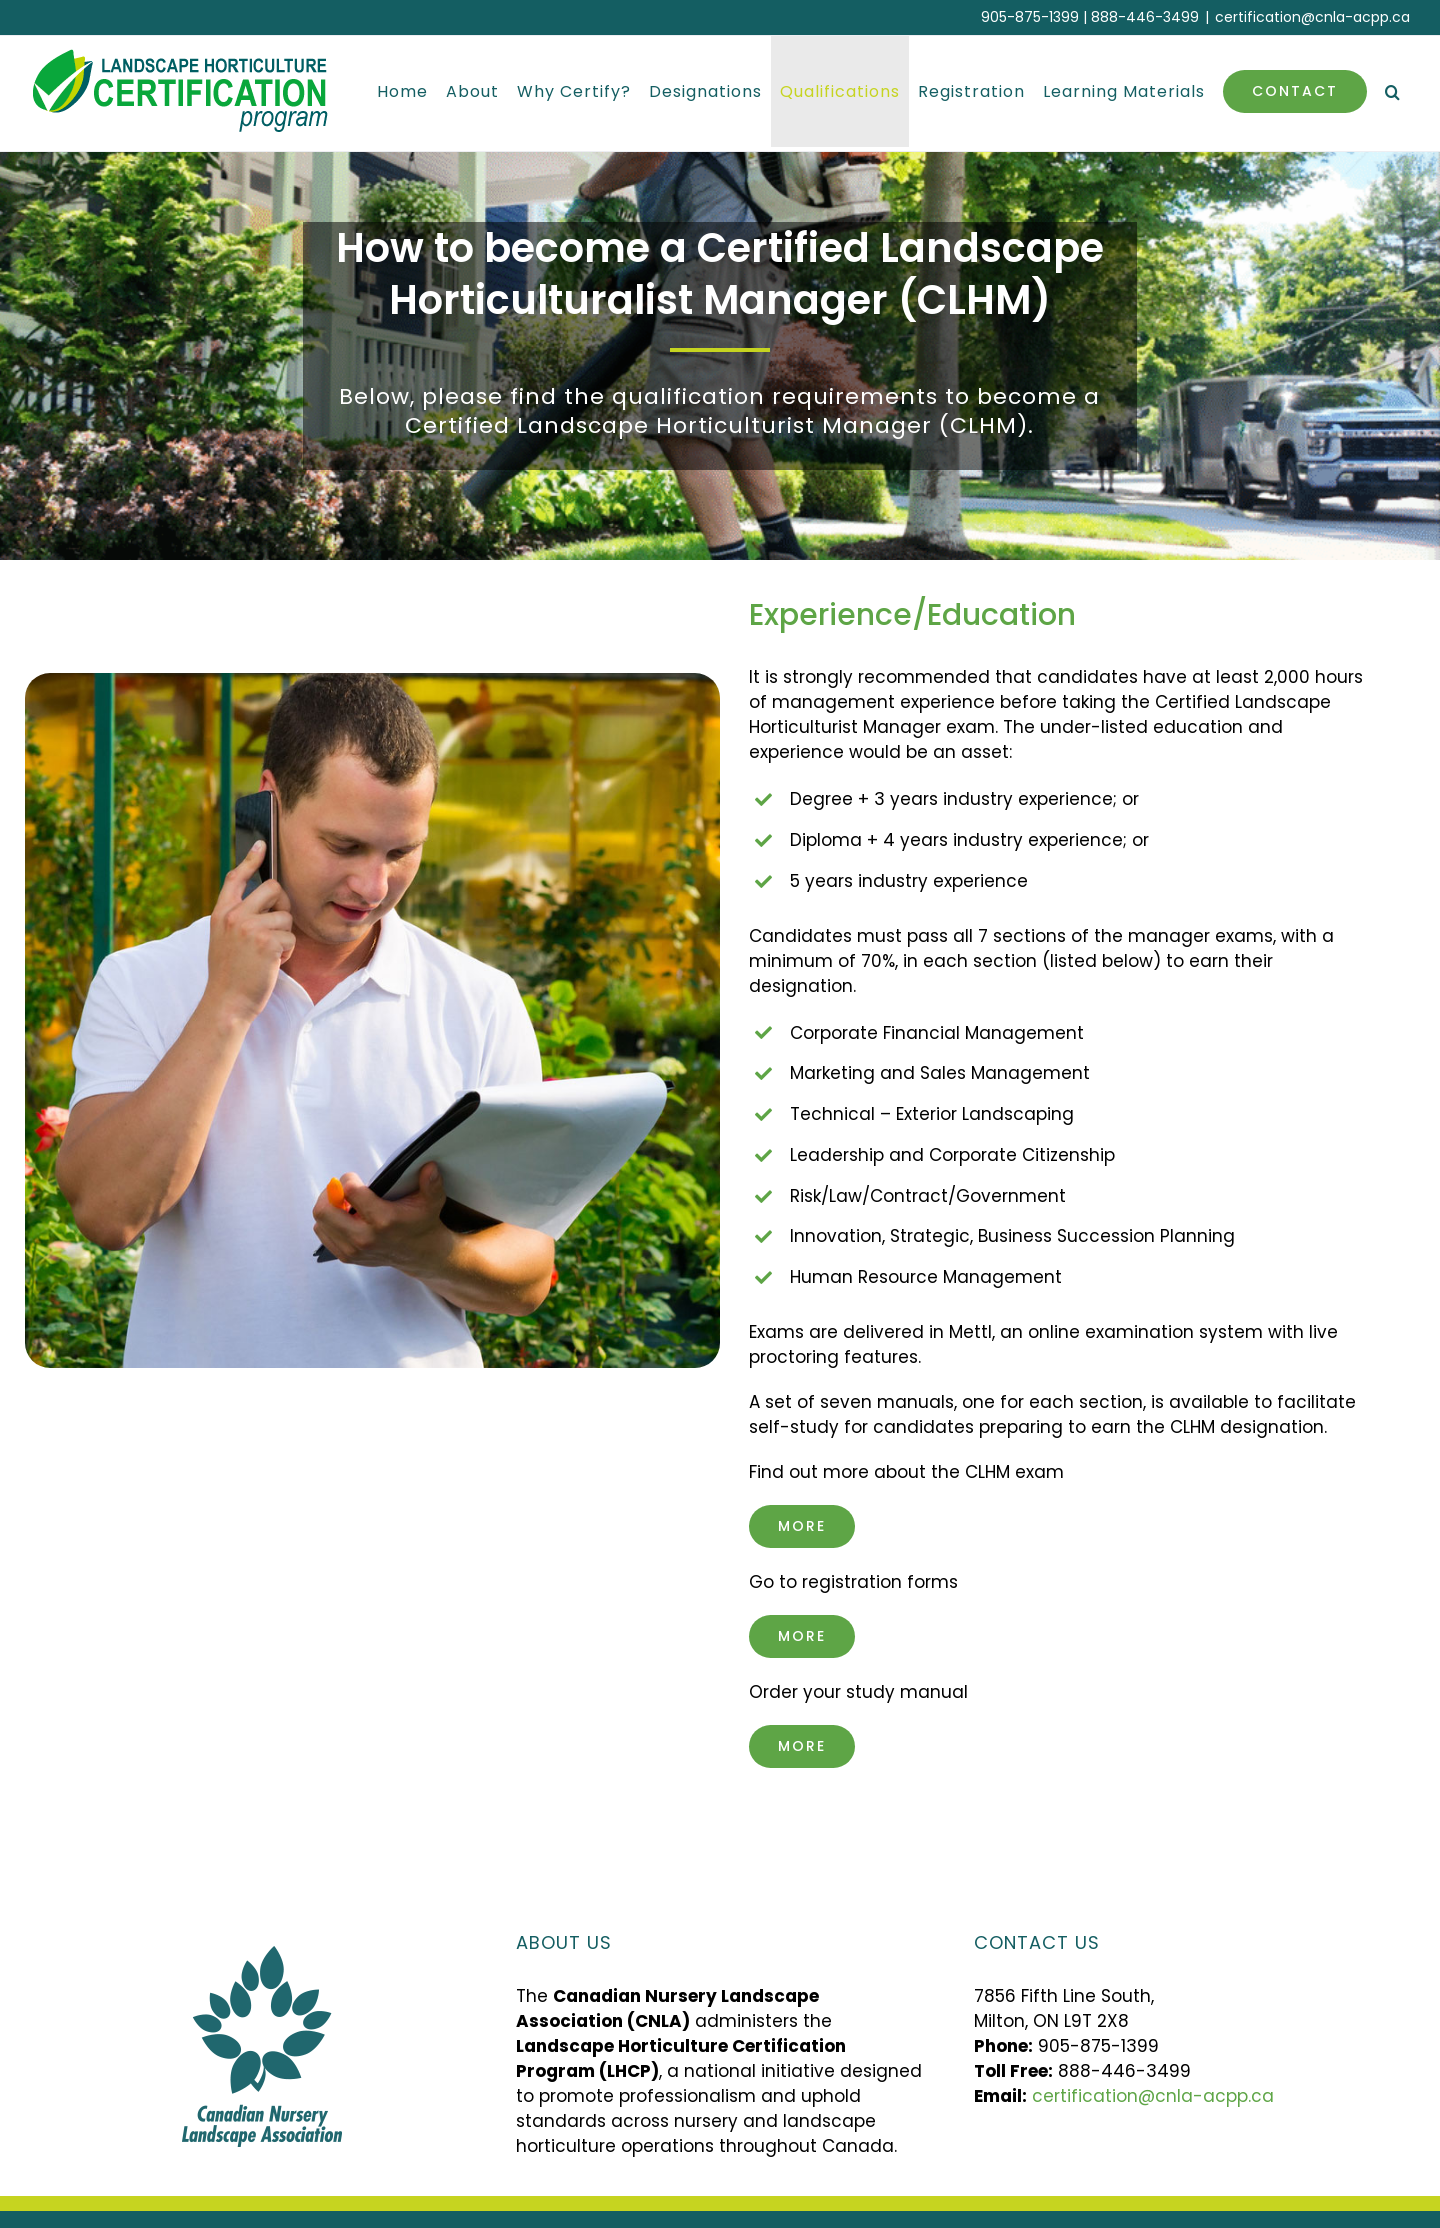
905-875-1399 (1030, 17)
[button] (1393, 91)
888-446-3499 (1145, 17)
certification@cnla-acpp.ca (1312, 17)
